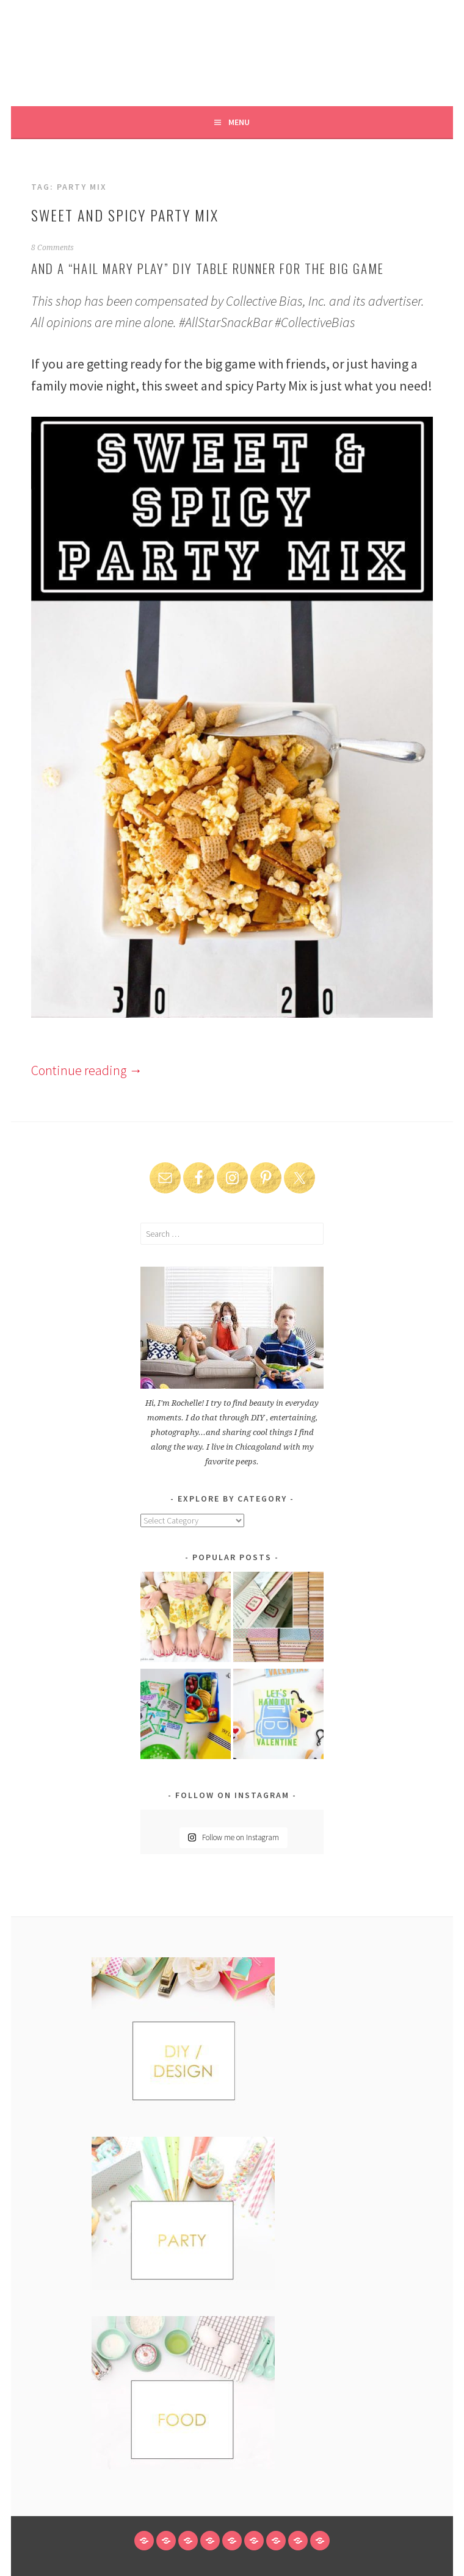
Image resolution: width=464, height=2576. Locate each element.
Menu (239, 122)
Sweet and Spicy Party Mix (125, 215)
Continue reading (86, 1070)
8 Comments (52, 247)
